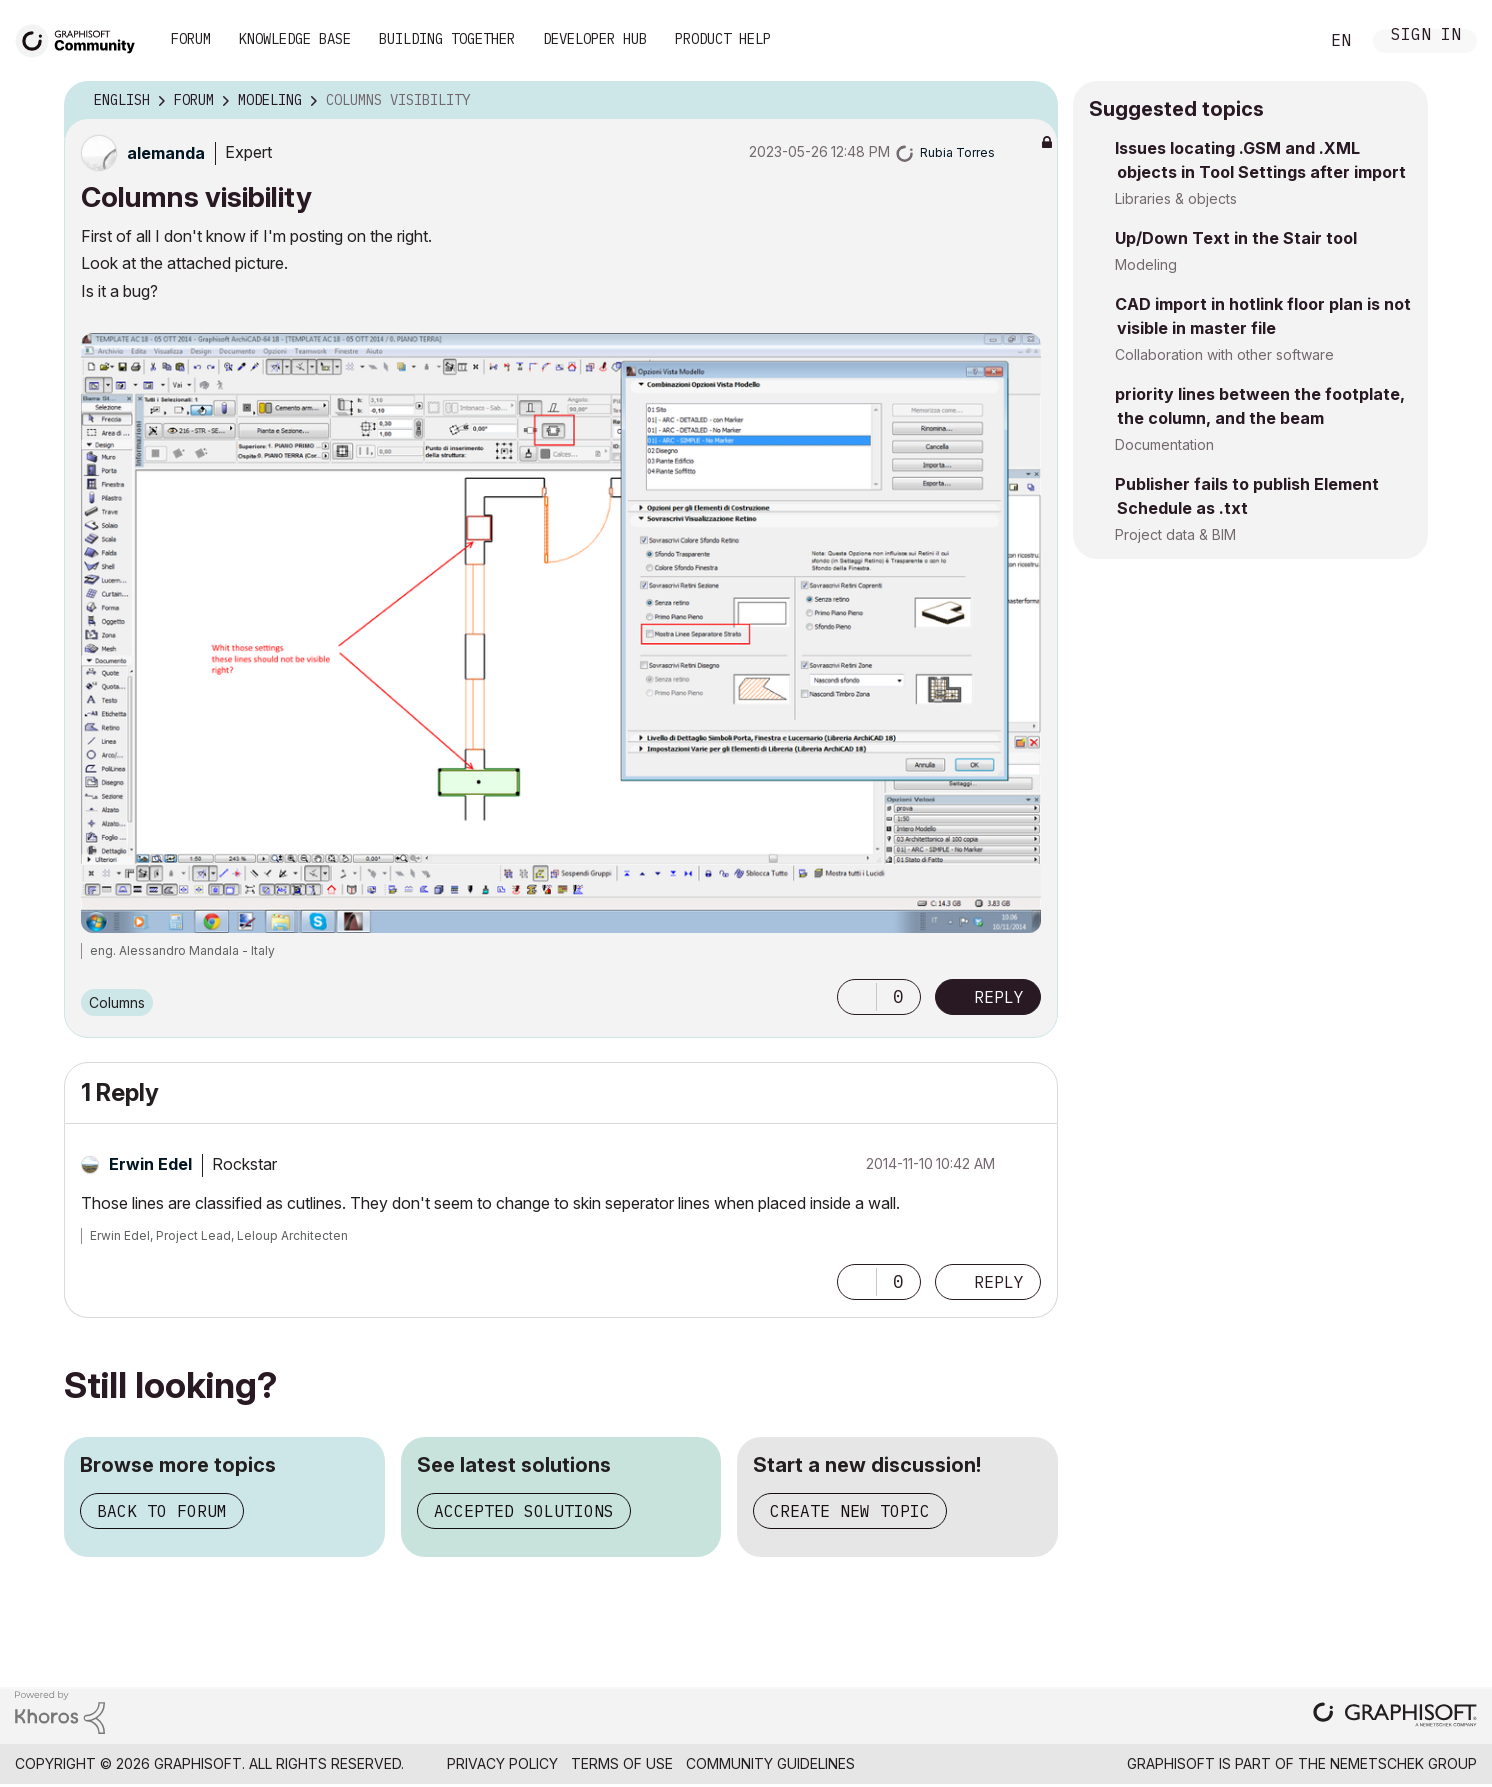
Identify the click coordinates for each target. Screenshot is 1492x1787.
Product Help (723, 39)
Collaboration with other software (1224, 354)
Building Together (447, 39)
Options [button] (1030, 101)
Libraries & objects (1176, 198)
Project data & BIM (1175, 534)
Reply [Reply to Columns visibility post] (999, 997)
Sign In (1426, 36)
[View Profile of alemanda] (166, 153)
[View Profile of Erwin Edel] (150, 1164)
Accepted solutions (524, 1511)
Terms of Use (622, 1763)
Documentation (1164, 444)
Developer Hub (595, 39)
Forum (191, 39)
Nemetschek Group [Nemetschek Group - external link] (1403, 1763)
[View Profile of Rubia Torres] (957, 152)
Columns (117, 1002)
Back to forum (162, 1511)
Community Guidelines (770, 1763)
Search (1281, 41)
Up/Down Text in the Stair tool (1236, 238)
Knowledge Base (295, 39)
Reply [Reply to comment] (999, 1282)
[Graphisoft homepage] (1395, 1716)
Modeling (1146, 264)
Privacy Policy (502, 1763)
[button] (857, 997)
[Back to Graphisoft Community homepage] (82, 38)
